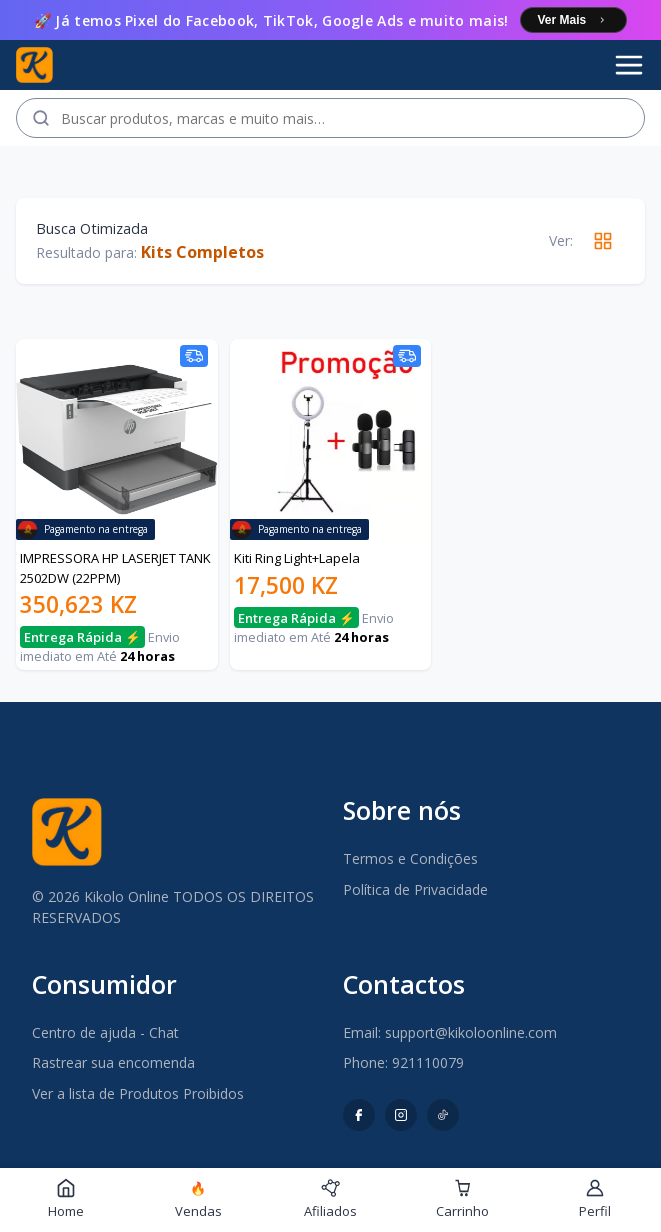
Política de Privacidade (415, 889)
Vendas (198, 1200)
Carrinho (462, 1199)
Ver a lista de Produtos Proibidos (138, 1093)
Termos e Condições (410, 858)
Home (66, 1199)
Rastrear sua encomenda (113, 1062)
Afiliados (330, 1199)
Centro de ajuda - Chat (105, 1032)
